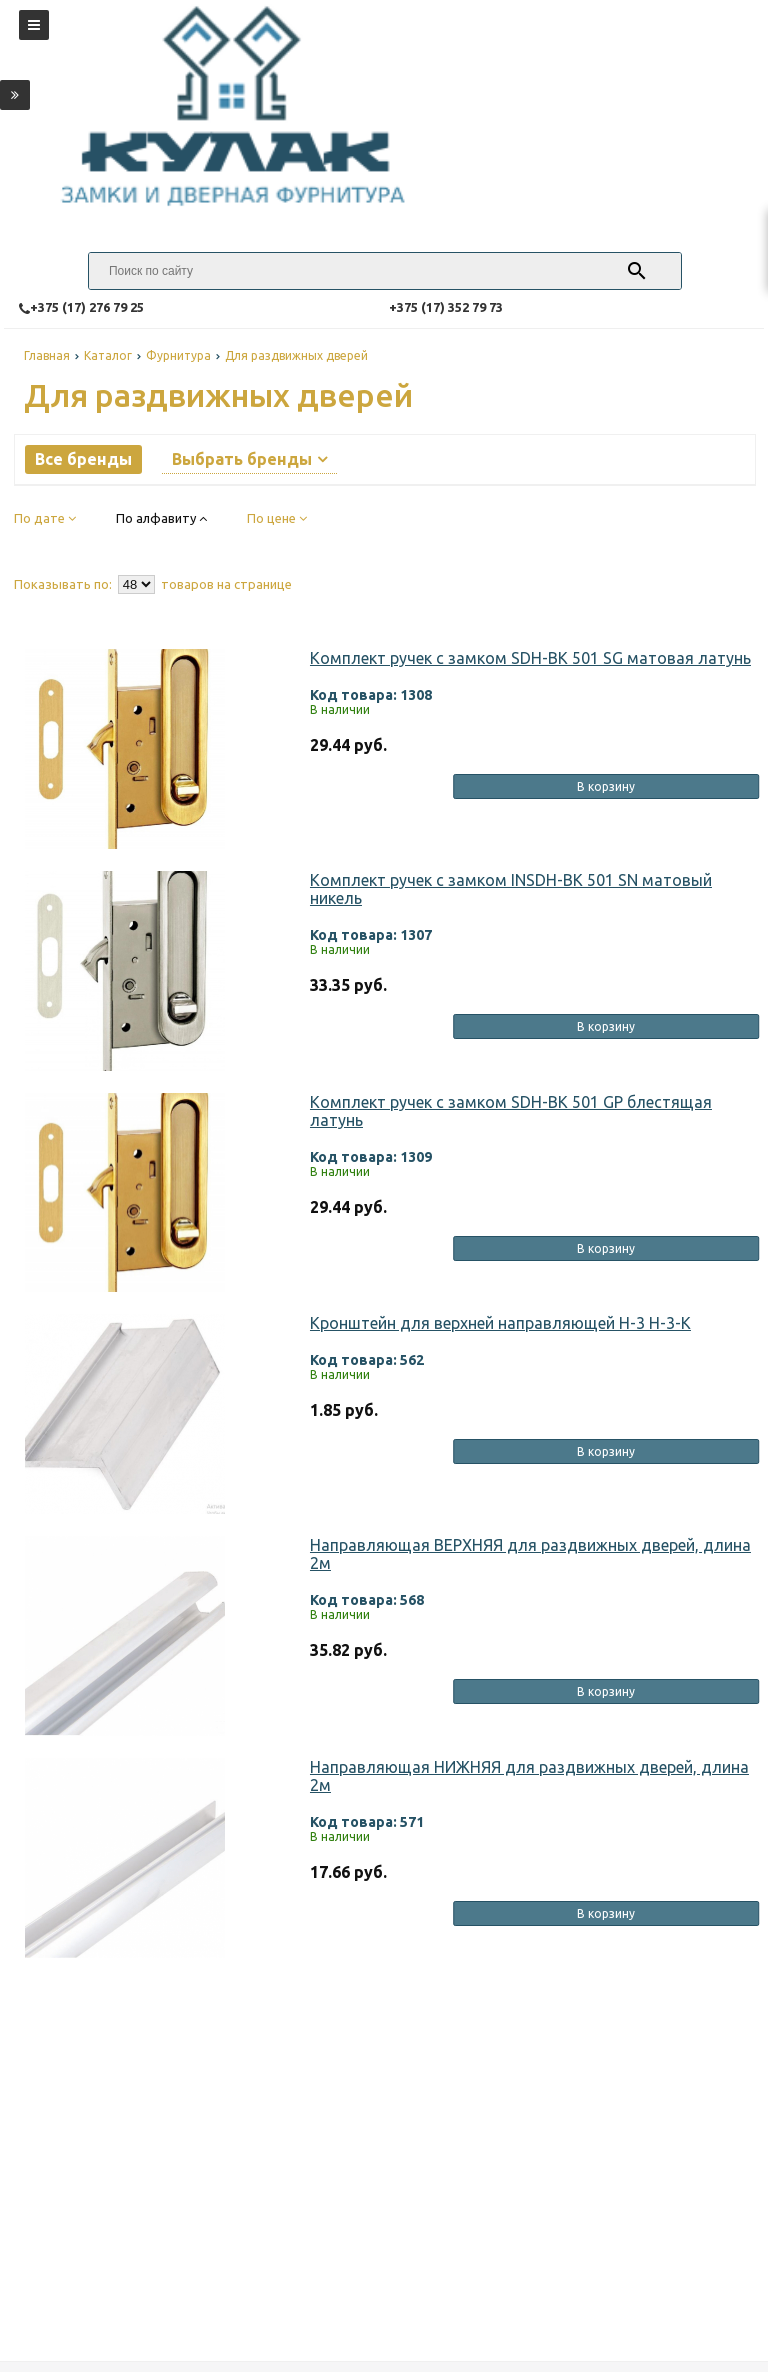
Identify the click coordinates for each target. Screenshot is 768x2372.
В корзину (606, 786)
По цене (277, 518)
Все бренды (83, 459)
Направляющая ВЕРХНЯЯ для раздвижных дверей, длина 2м (530, 1554)
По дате (45, 518)
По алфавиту (161, 518)
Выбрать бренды (249, 459)
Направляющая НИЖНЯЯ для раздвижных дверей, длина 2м (529, 1776)
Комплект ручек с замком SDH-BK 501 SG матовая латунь (530, 658)
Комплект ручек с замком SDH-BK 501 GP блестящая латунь (511, 1111)
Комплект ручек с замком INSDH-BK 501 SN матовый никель (511, 889)
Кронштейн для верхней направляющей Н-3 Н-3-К (500, 1323)
